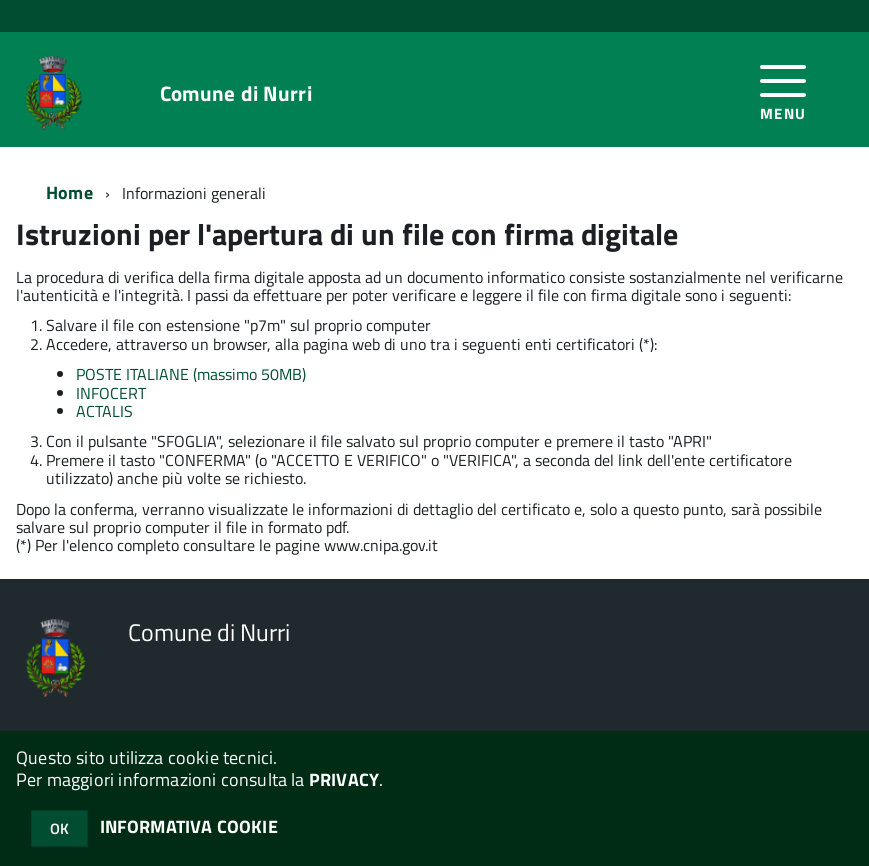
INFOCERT (111, 393)
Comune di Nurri (236, 93)
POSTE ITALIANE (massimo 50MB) (191, 374)
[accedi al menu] (783, 89)
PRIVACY (344, 779)
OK (59, 828)
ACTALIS (104, 411)
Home (69, 192)
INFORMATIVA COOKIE (189, 826)
